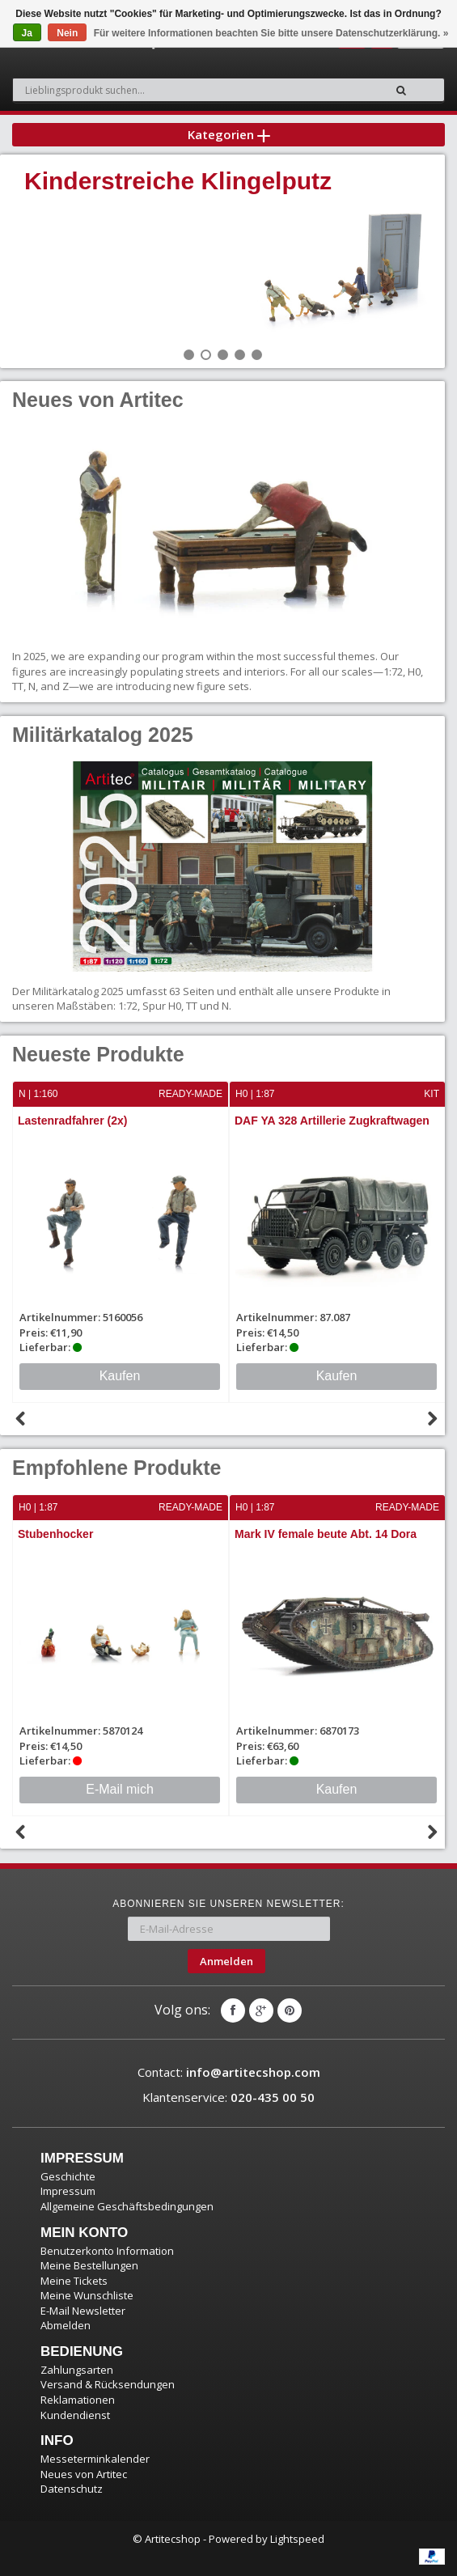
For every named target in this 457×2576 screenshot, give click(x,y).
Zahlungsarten (76, 2369)
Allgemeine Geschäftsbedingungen (127, 2206)
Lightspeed (297, 2539)
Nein (67, 33)
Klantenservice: (228, 2097)
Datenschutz (71, 2488)
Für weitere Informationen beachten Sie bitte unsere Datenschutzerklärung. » (271, 33)
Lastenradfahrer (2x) (72, 1120)
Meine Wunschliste (86, 2295)
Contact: (229, 2072)
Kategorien (229, 134)
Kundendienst (75, 2415)
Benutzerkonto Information (107, 2250)
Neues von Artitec (83, 2474)
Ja (27, 33)
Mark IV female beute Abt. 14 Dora (326, 1533)
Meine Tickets (74, 2280)
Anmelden (226, 1961)
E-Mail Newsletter (82, 2310)
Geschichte (67, 2176)
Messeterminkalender (95, 2458)
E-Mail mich (120, 1789)
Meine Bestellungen (89, 2265)
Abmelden (65, 2325)
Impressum (67, 2191)
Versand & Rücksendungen (107, 2384)
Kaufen (120, 1376)
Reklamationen (77, 2399)
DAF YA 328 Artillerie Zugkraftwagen (332, 1120)
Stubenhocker (55, 1533)
